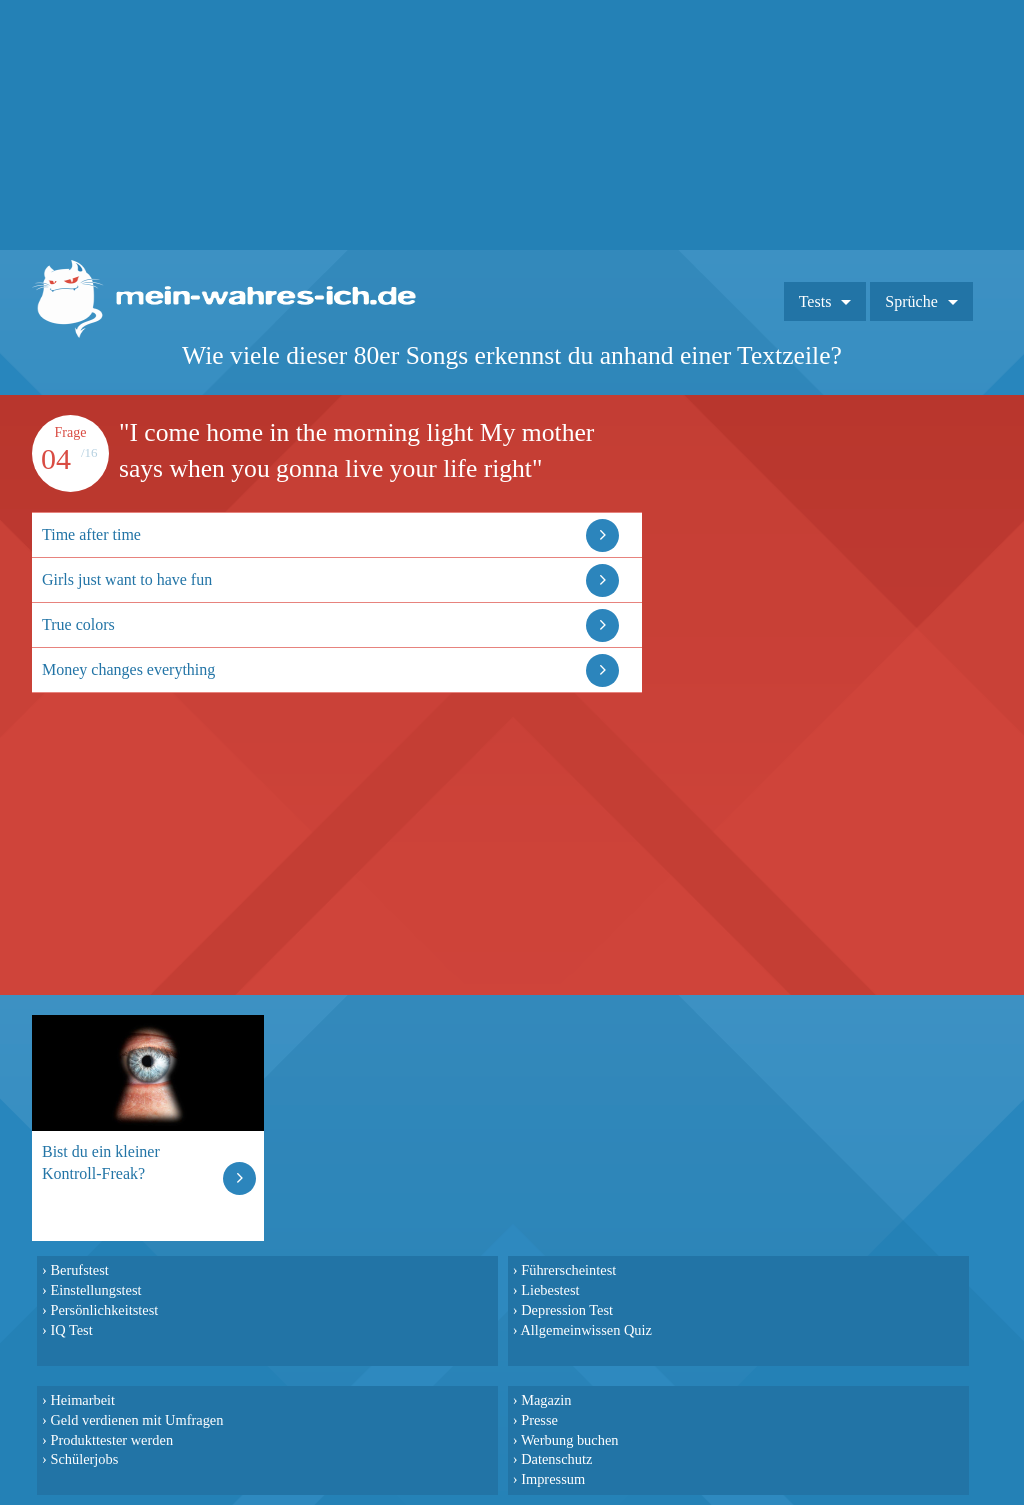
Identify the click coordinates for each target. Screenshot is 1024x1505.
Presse (539, 1420)
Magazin (546, 1400)
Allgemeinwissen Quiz (586, 1330)
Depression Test (567, 1310)
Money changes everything (128, 669)
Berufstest (79, 1270)
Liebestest (550, 1290)
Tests (815, 301)
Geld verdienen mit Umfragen (136, 1420)
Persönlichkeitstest (104, 1310)
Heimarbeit (82, 1400)
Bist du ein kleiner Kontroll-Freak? (101, 1162)
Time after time (91, 534)
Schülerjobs (84, 1459)
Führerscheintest (568, 1270)
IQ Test (71, 1330)
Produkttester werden (111, 1440)
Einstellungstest (95, 1290)
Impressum (553, 1479)
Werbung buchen (570, 1440)
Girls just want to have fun (127, 579)
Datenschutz (556, 1459)
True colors (78, 624)
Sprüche (911, 301)
